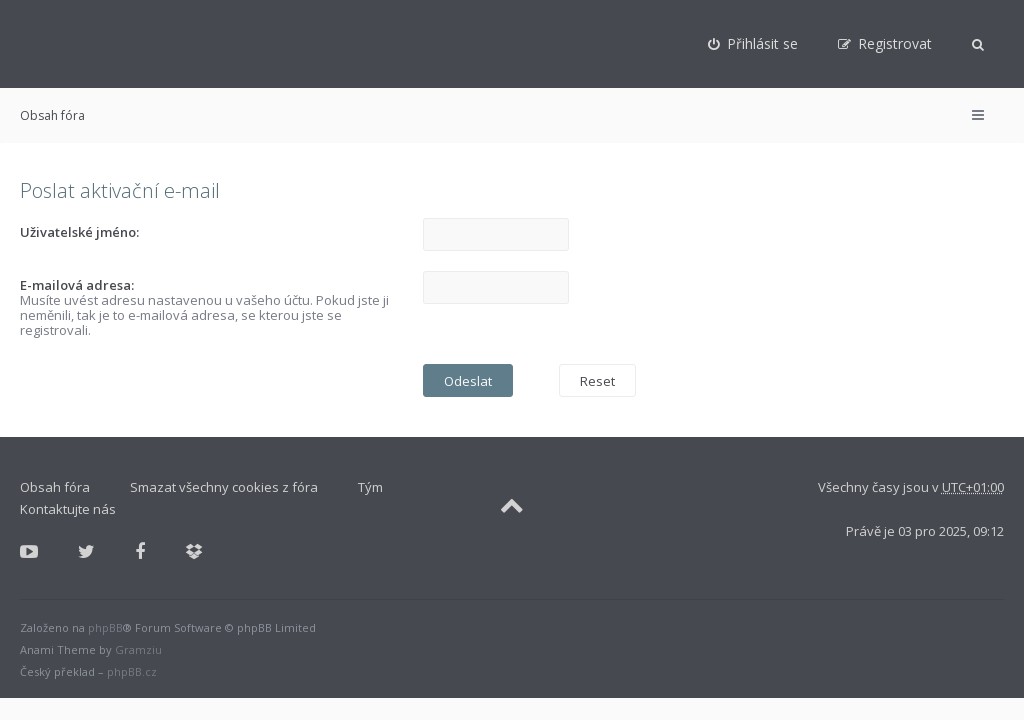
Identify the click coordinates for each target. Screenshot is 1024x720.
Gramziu (138, 649)
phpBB (105, 627)
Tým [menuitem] (370, 487)
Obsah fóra (52, 115)
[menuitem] (753, 44)
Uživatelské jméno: (79, 232)
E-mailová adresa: (77, 285)
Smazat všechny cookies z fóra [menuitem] (224, 487)
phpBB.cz (132, 671)
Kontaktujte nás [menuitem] (68, 509)
